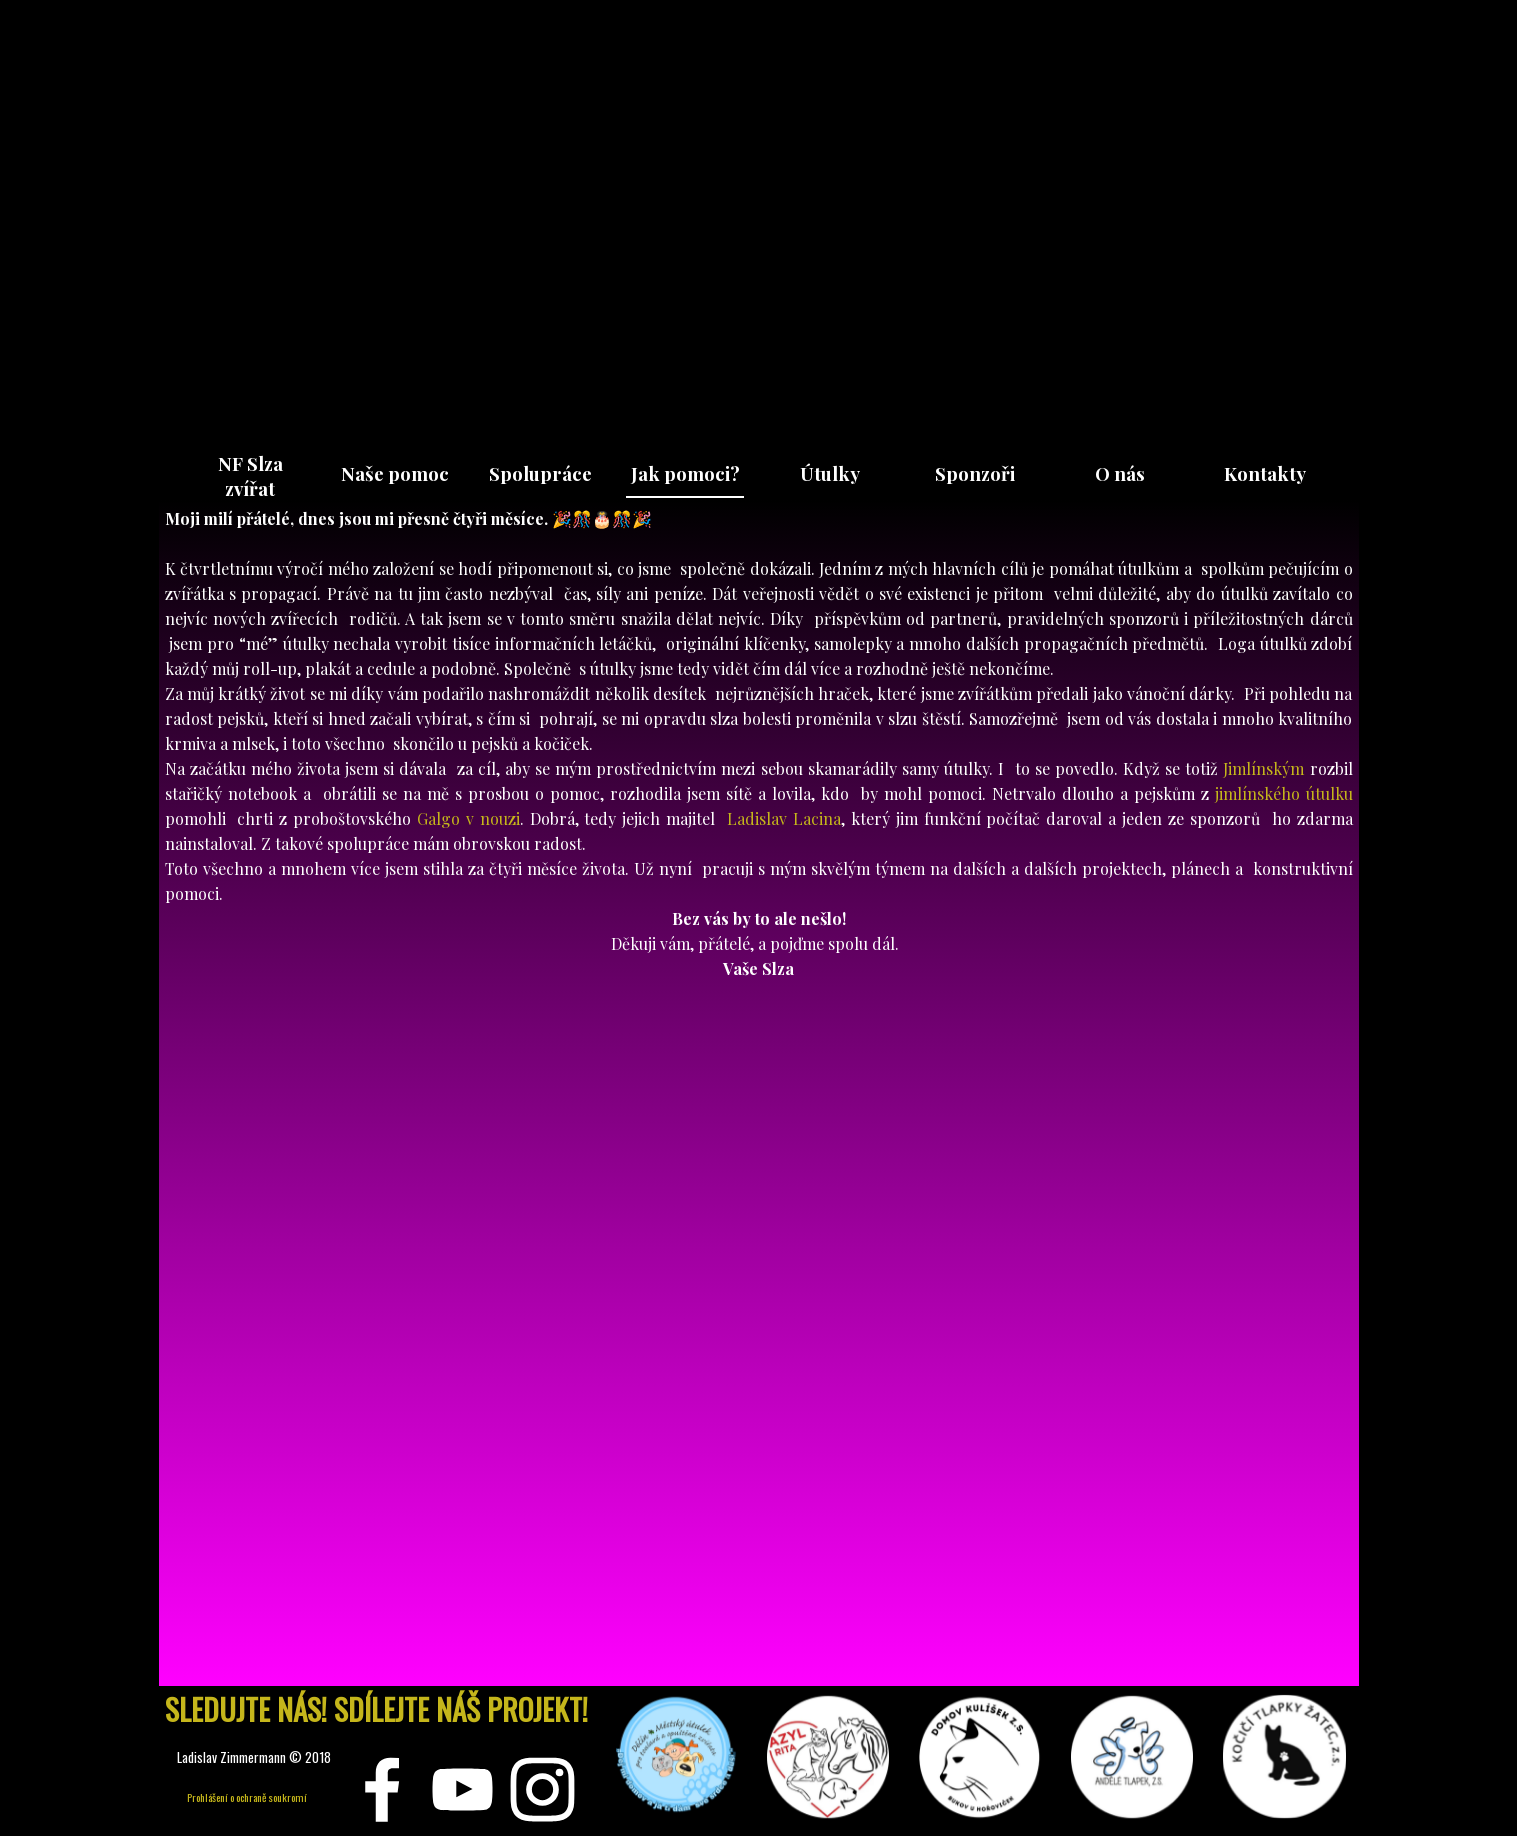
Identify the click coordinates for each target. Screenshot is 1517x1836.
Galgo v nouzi (468, 819)
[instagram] (542, 1789)
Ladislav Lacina (784, 819)
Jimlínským (1263, 769)
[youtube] (462, 1789)
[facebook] (382, 1789)
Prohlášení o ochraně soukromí (247, 1797)
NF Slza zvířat (250, 476)
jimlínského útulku (1284, 794)
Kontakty (1265, 473)
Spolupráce (540, 473)
